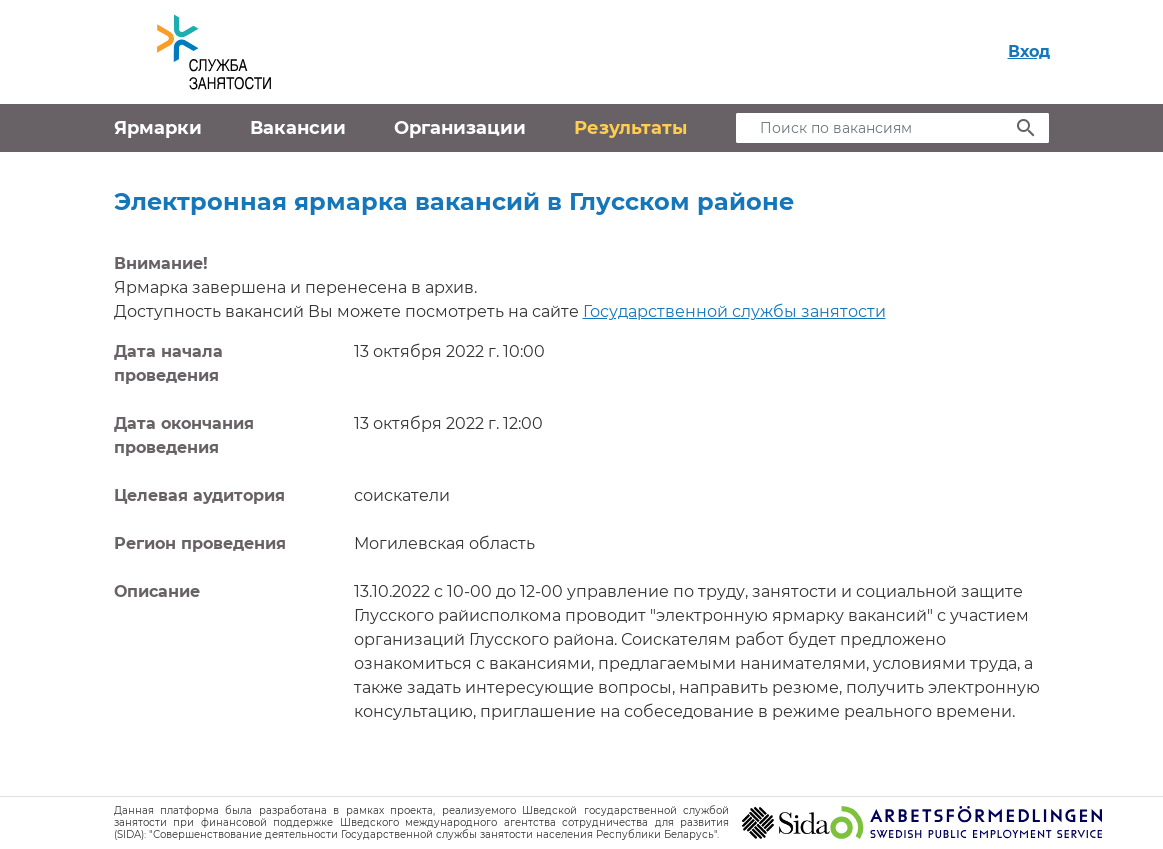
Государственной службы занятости (734, 311)
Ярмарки (158, 128)
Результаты (630, 128)
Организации (460, 128)
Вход (1029, 51)
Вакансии (298, 128)
